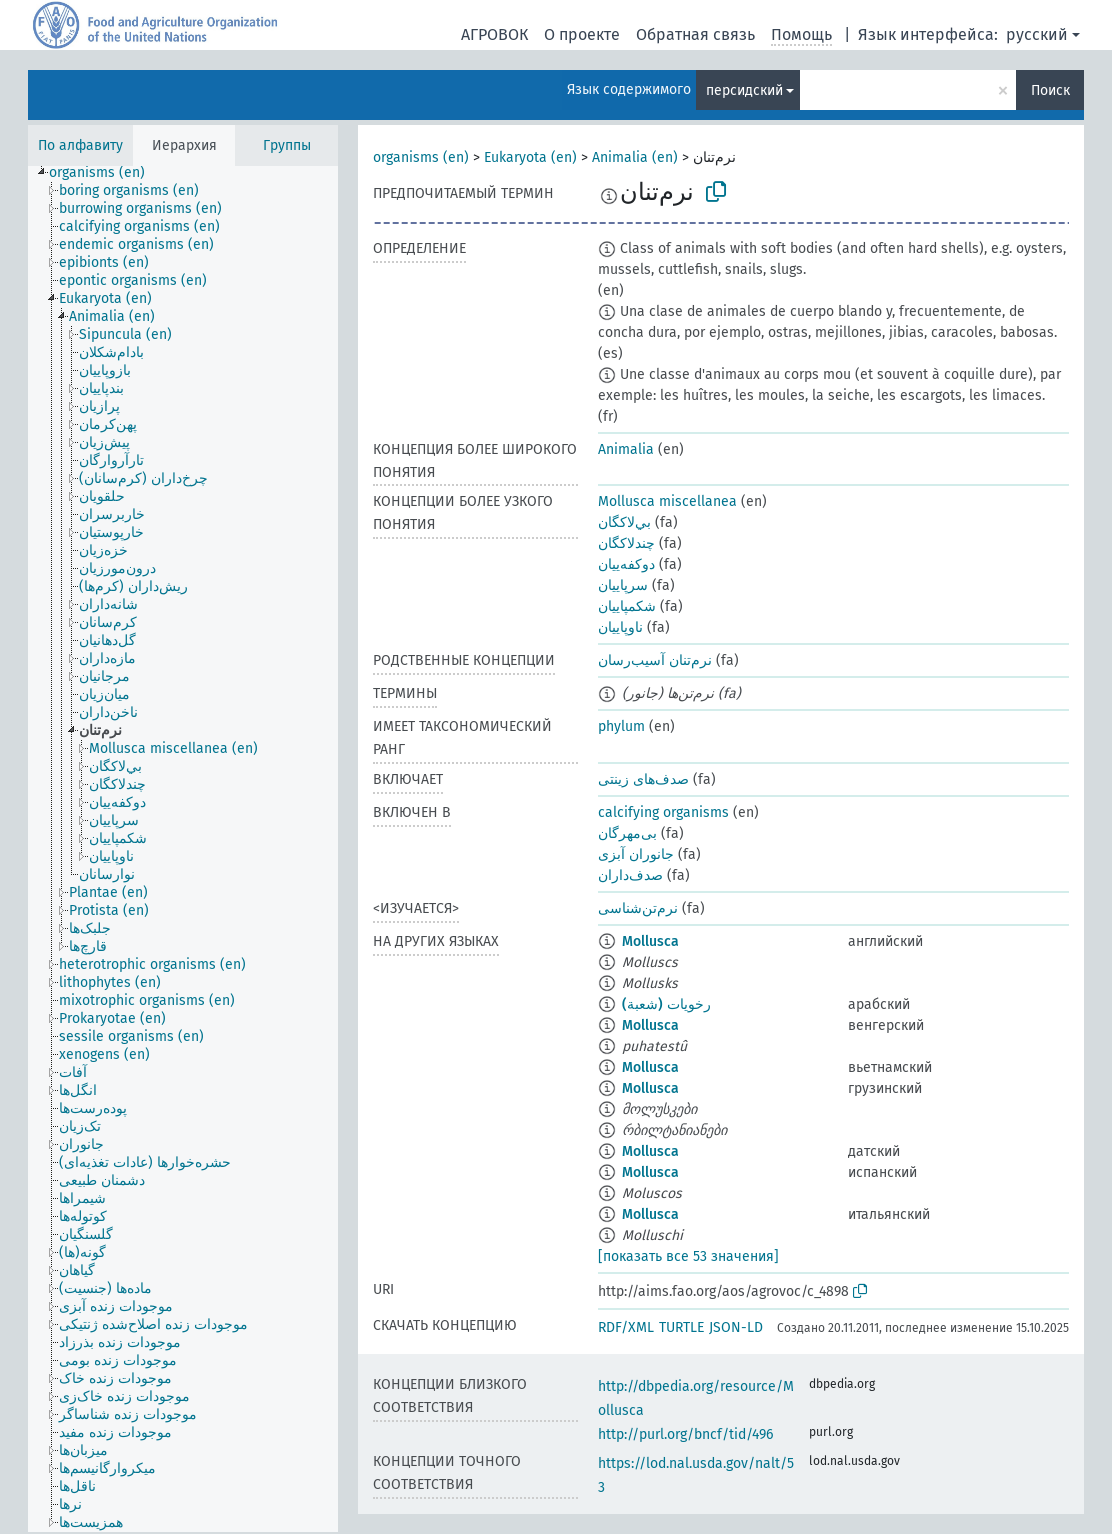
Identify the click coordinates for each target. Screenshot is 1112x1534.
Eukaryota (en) (530, 157)
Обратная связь (695, 34)
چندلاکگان (626, 543)
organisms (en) (421, 157)
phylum (621, 726)
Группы (287, 145)
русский (1037, 34)
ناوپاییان (620, 627)
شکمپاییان (627, 606)
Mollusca (650, 941)
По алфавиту (80, 145)
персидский (744, 90)
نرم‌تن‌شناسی (638, 908)
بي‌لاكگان (624, 522)
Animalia (626, 449)
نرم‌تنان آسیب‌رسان (655, 660)
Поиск (1050, 90)
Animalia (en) (635, 157)
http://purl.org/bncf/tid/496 (685, 1434)
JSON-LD (736, 1327)
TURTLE (681, 1327)
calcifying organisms (663, 812)
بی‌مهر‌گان (627, 833)
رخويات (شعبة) (666, 1004)
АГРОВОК (494, 34)
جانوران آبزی (636, 854)
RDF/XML (626, 1327)
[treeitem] (105, 173)
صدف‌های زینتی (643, 779)
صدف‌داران (630, 875)
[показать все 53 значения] (688, 1256)
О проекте (582, 34)
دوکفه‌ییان (626, 564)
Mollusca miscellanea (667, 501)
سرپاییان (623, 585)
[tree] (183, 849)
